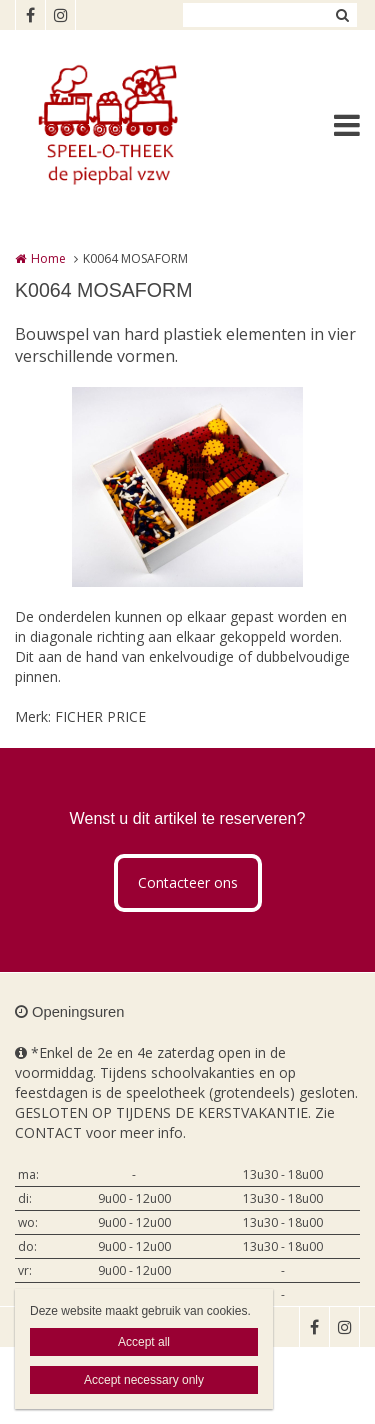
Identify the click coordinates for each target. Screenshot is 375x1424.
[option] (187, 487)
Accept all (144, 1342)
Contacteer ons (188, 882)
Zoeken (342, 15)
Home (48, 258)
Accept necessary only (144, 1380)
